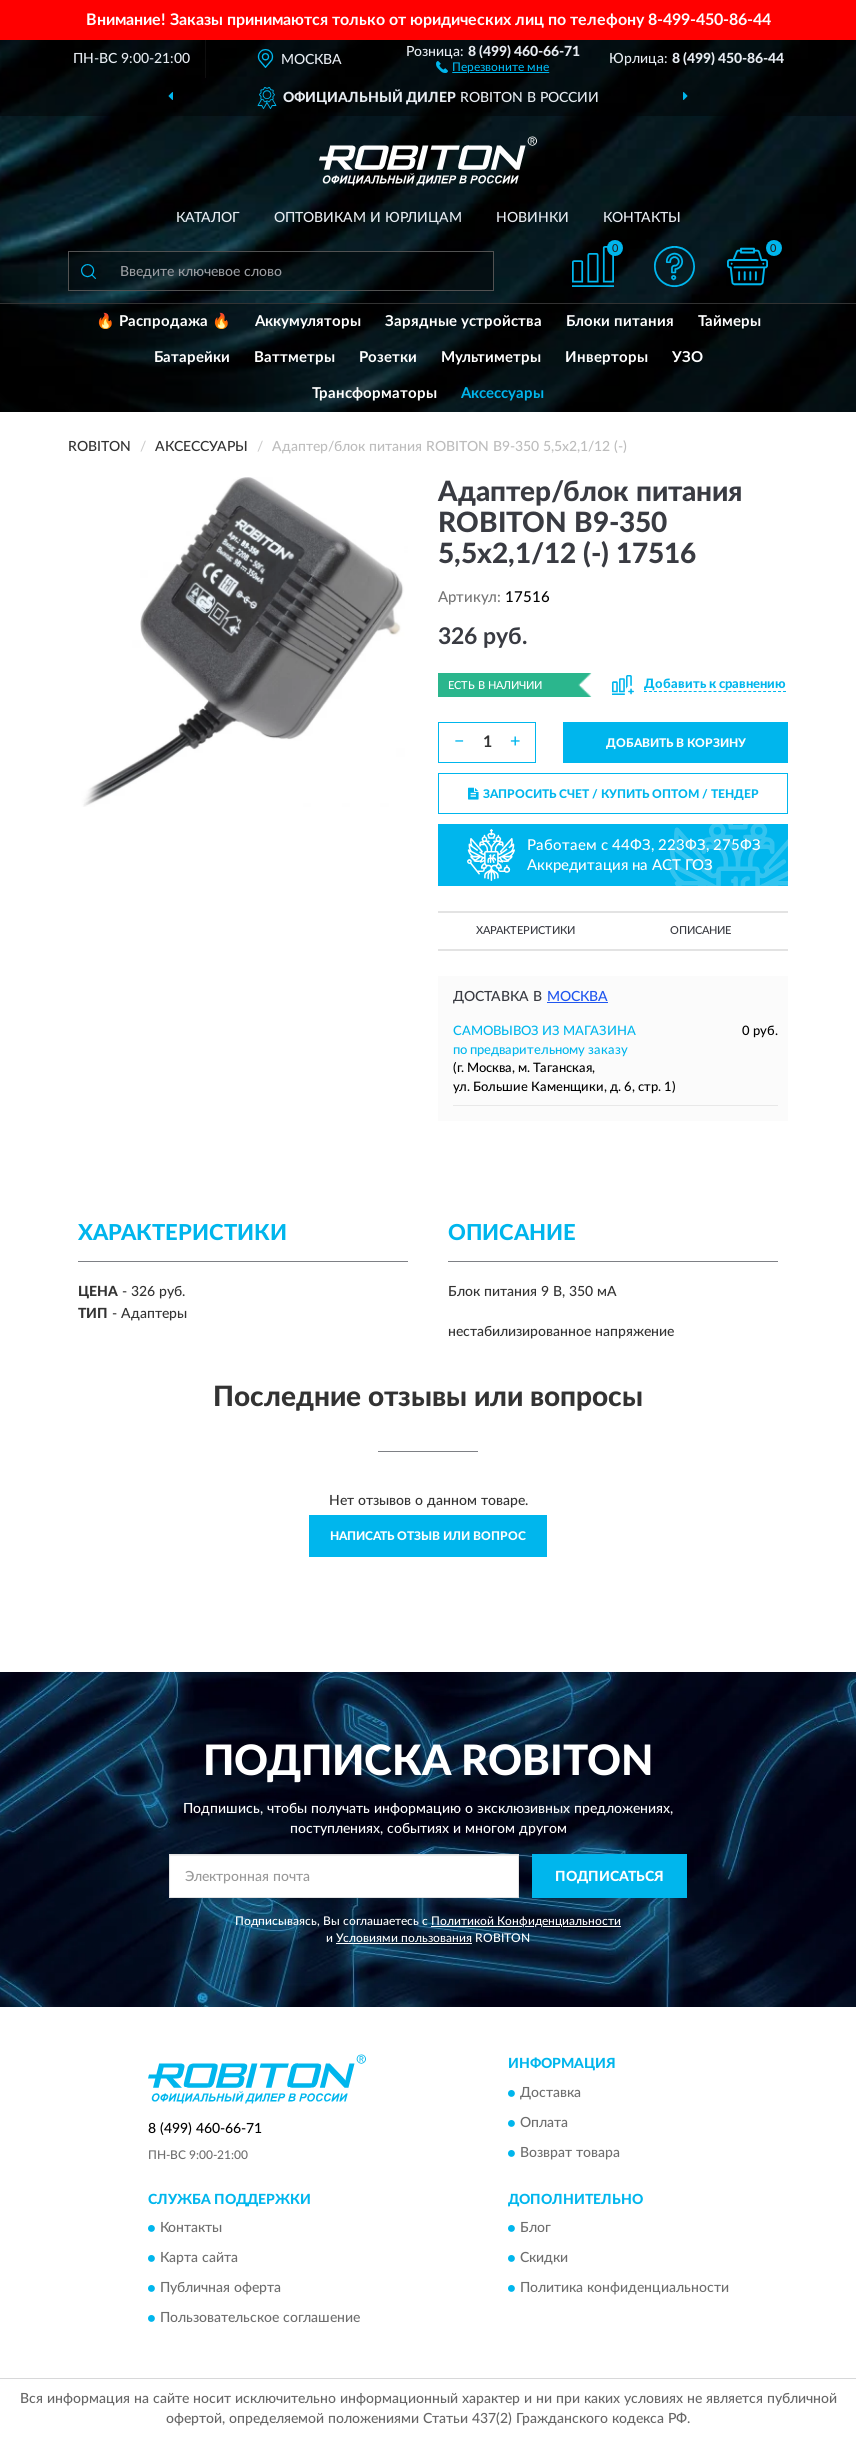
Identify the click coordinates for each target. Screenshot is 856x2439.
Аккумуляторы (308, 321)
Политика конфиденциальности (624, 2289)
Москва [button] (577, 997)
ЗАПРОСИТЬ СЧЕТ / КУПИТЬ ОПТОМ (613, 794)
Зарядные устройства (463, 321)
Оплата (544, 2123)
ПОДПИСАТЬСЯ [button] (609, 1877)
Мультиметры (491, 357)
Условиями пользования (404, 1938)
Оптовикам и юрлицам (368, 218)
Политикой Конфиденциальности (526, 1921)
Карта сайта (199, 2259)
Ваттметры (294, 357)
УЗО (687, 357)
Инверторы (606, 357)
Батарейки (192, 357)
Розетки (388, 357)
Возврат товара (570, 2153)
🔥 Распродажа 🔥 (163, 321)
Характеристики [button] (525, 930)
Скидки (544, 2259)
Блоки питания (620, 321)
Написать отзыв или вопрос (428, 1536)
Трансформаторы (374, 393)
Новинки (532, 218)
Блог (535, 2229)
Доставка (550, 2093)
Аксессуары (502, 393)
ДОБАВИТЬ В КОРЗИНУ (676, 743)
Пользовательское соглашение (260, 2319)
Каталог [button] (208, 218)
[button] (492, 66)
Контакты (642, 218)
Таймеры (729, 321)
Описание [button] (700, 930)
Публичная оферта (220, 2289)
